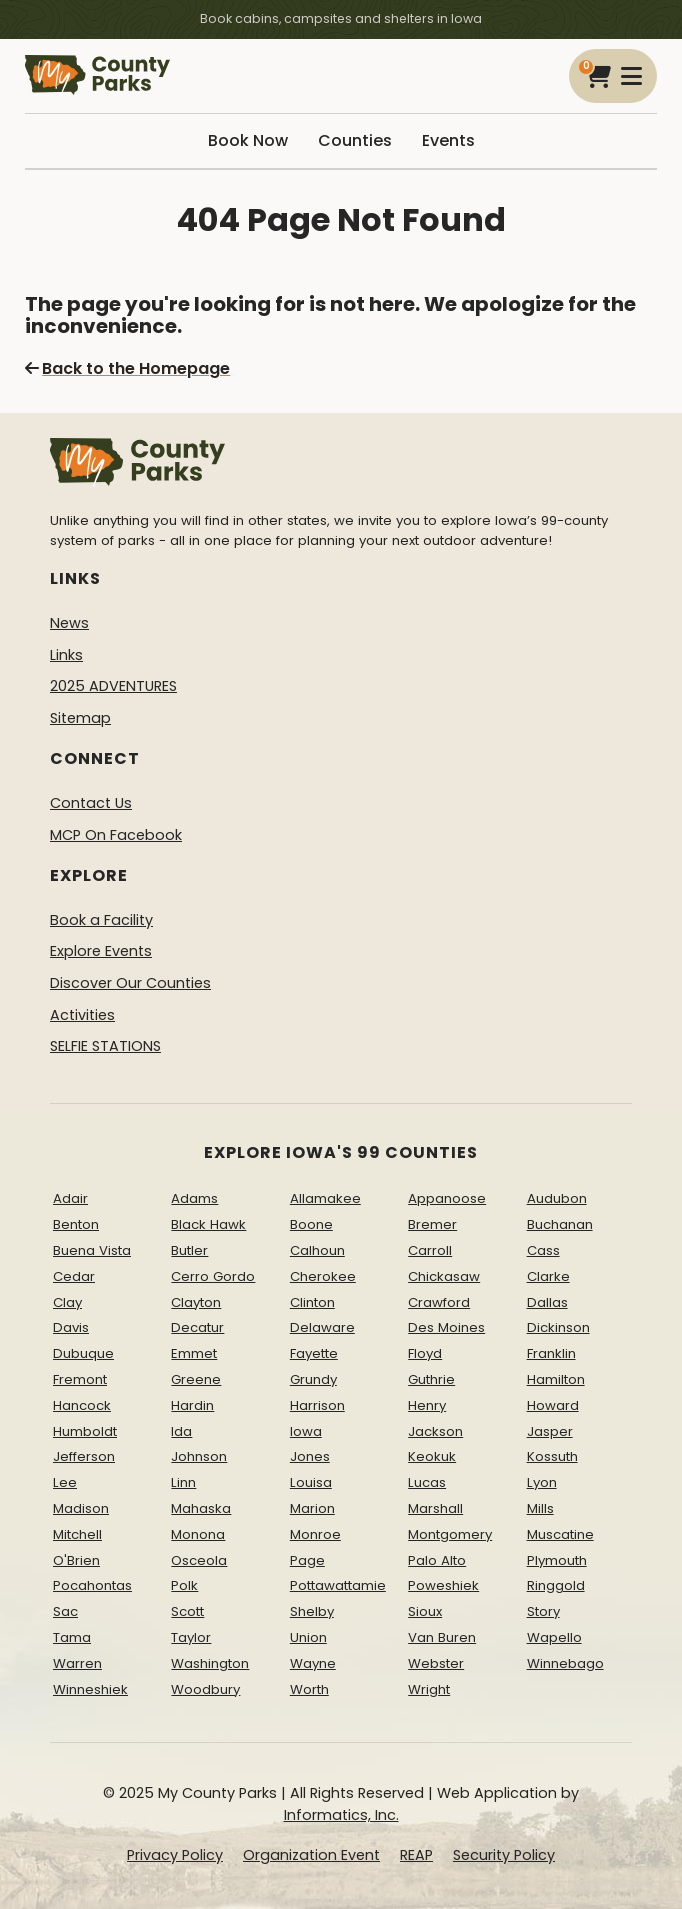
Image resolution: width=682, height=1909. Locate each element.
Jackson (435, 1431)
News (69, 623)
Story (543, 1611)
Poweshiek (443, 1585)
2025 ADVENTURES (113, 686)
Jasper (550, 1431)
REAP (416, 1855)
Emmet (194, 1353)
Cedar (74, 1276)
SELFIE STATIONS (105, 1046)
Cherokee (323, 1276)
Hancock (82, 1405)
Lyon (542, 1482)
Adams (194, 1198)
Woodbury (205, 1689)
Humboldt (85, 1431)
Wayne (313, 1663)
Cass (543, 1250)
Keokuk (432, 1456)
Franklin (551, 1353)
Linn (183, 1482)
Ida (181, 1431)
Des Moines (446, 1327)
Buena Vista (92, 1250)
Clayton (196, 1302)
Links (66, 655)
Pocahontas (92, 1585)
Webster (436, 1663)
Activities (82, 1015)
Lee (65, 1482)
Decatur (197, 1327)
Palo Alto (437, 1560)
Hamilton (556, 1379)
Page (307, 1560)
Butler (189, 1250)
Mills (540, 1508)
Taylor (191, 1637)
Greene (196, 1379)
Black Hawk (208, 1224)
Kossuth (552, 1456)
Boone (311, 1224)
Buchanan (560, 1224)
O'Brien (76, 1560)
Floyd (425, 1353)
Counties (355, 140)
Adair (70, 1198)
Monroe (315, 1534)
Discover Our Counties (130, 983)
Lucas (427, 1482)
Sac (65, 1611)
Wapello (554, 1637)
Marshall (435, 1508)
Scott (187, 1611)
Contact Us (91, 803)
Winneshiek (90, 1689)
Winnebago (565, 1663)
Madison (81, 1508)
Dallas (547, 1302)
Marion (312, 1508)
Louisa (311, 1482)
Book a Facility (101, 920)
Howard (553, 1405)
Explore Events (101, 951)
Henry (427, 1405)
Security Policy (504, 1855)
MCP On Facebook (116, 835)
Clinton (312, 1302)
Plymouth (557, 1560)
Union (308, 1637)
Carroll (430, 1250)
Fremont (80, 1379)
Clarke (548, 1276)
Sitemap (80, 718)
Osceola (199, 1560)
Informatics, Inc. (341, 1815)
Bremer (432, 1224)
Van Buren (442, 1637)
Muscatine (560, 1534)
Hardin (192, 1405)
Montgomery (450, 1534)
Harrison (317, 1405)
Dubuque (83, 1353)
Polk (184, 1585)
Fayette (314, 1353)
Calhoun (317, 1250)
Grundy (313, 1379)
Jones (310, 1456)
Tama (72, 1637)
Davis (71, 1327)
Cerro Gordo (213, 1276)
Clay (67, 1302)
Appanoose (447, 1198)
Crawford (439, 1302)
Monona (198, 1534)
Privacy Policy (175, 1855)
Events (448, 140)
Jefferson (84, 1456)
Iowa (306, 1431)
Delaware (322, 1327)
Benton (76, 1224)
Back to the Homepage (127, 368)
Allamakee (325, 1198)
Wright (429, 1689)
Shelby (312, 1611)
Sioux (425, 1611)
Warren (77, 1663)
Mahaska (201, 1508)
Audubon (557, 1198)
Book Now (248, 140)
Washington (210, 1663)
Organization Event (311, 1855)
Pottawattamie (338, 1585)
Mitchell (77, 1534)
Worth (309, 1689)
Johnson (199, 1456)
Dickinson (558, 1327)
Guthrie (431, 1379)
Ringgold (556, 1585)
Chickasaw (444, 1276)
